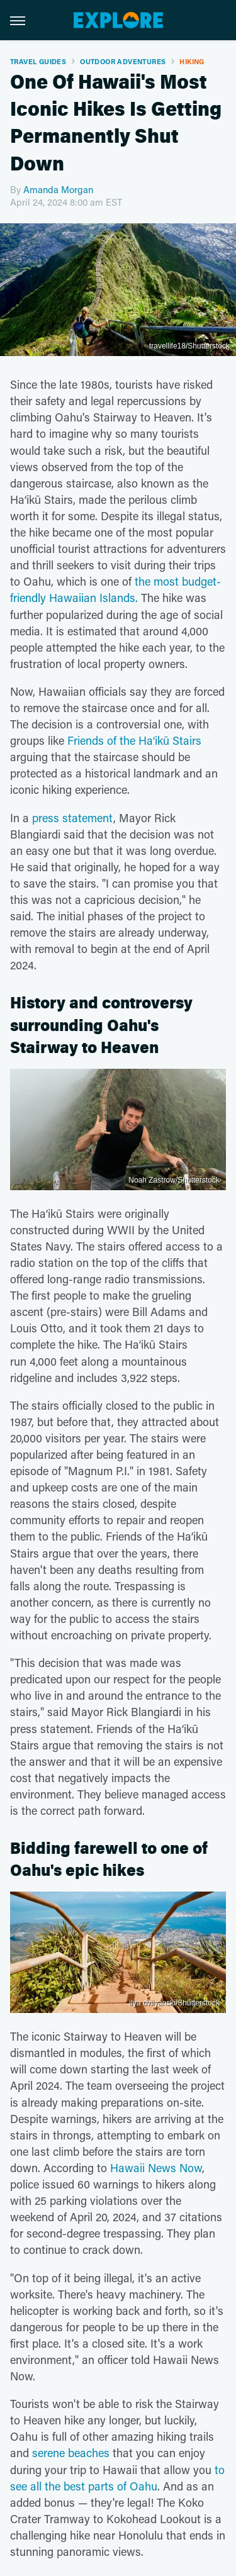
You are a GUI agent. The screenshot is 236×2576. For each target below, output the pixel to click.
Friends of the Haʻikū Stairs (134, 740)
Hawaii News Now (156, 2167)
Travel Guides (38, 61)
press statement (72, 817)
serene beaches (71, 2452)
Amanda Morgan (58, 189)
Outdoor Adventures (123, 61)
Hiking (191, 61)
